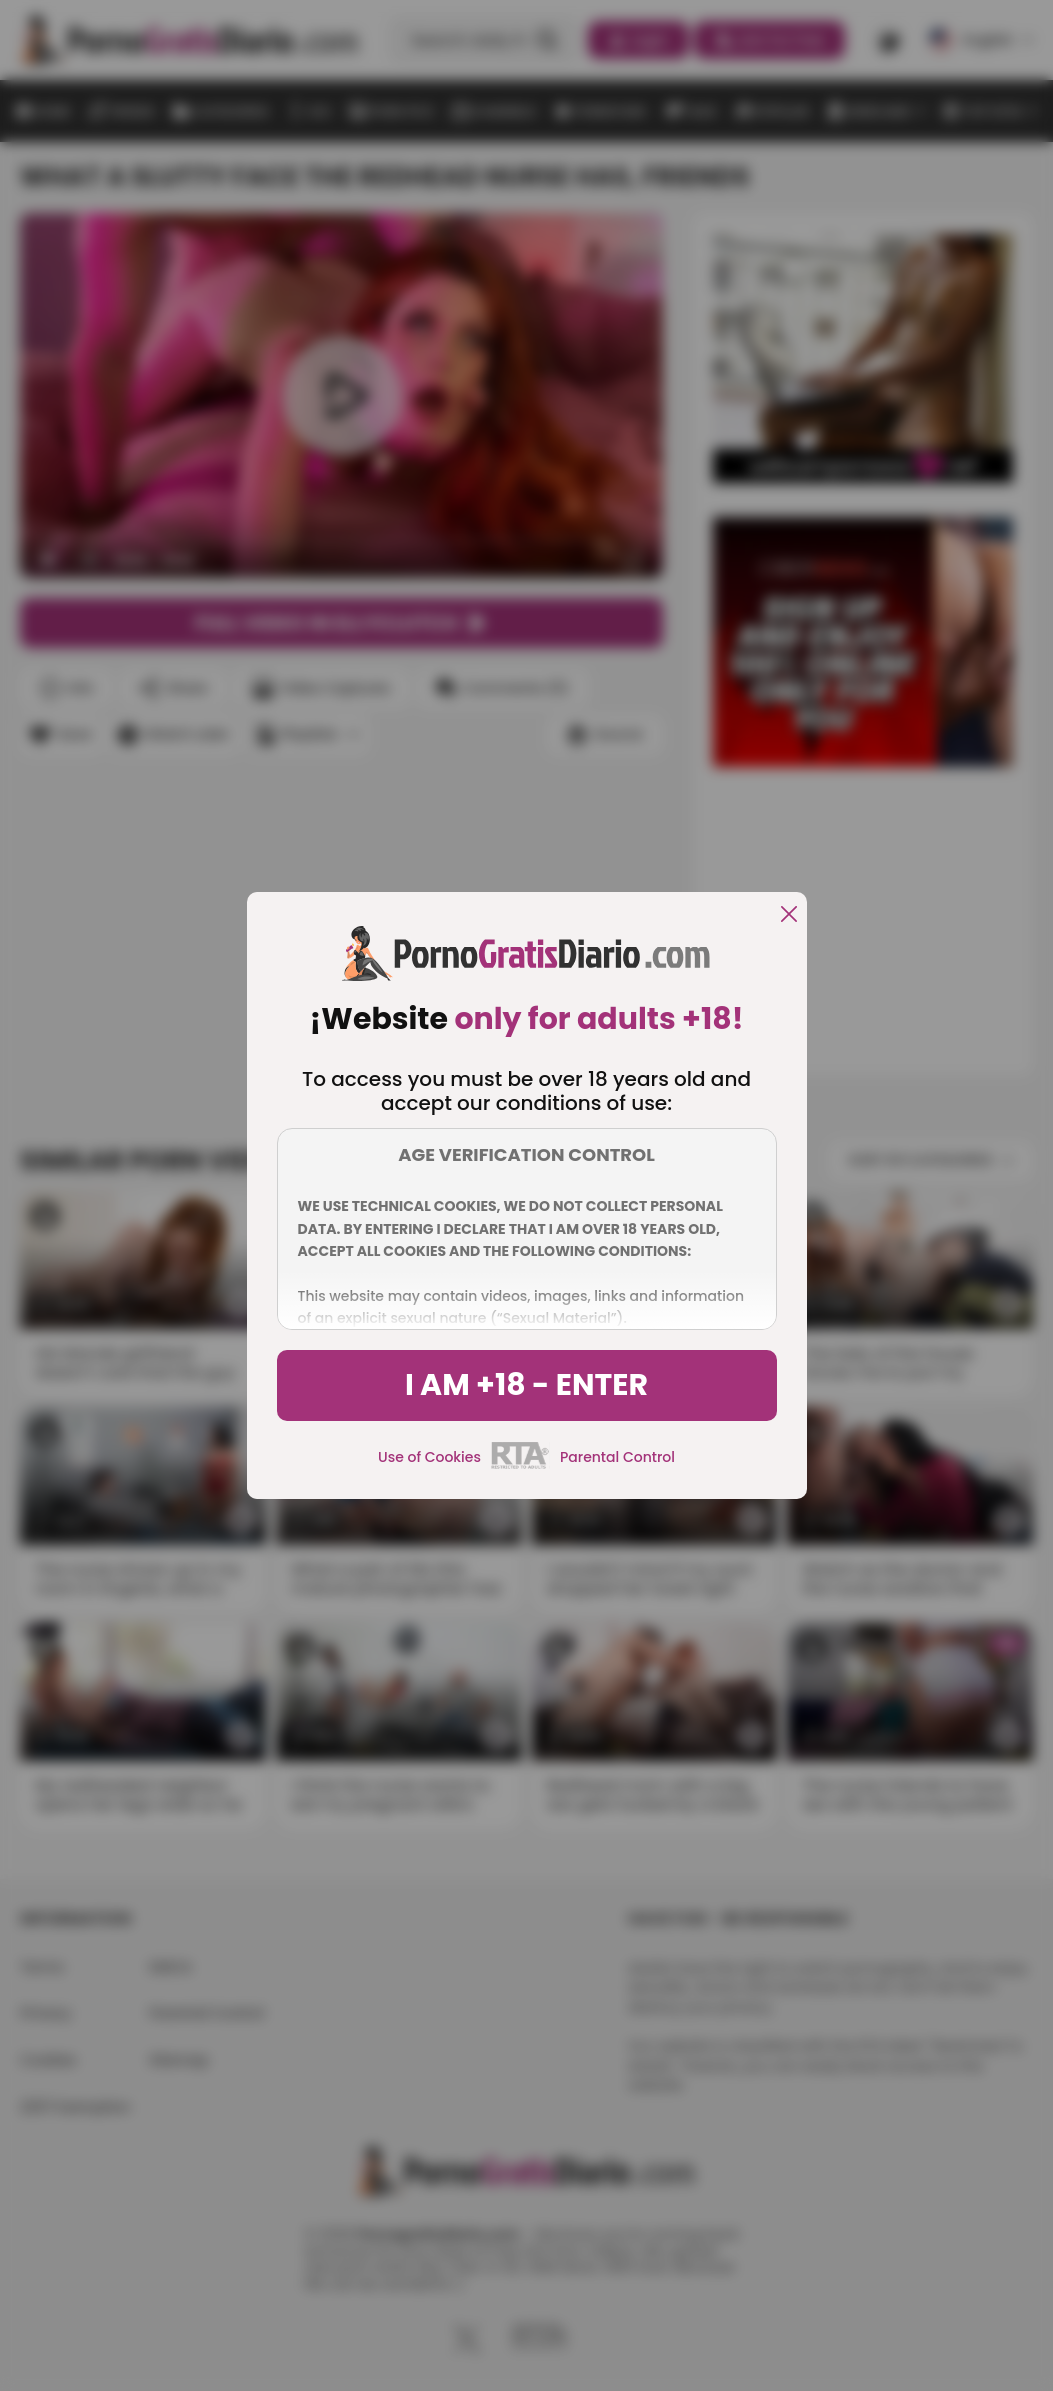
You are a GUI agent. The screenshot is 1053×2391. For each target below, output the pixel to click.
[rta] (520, 1466)
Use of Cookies (429, 1457)
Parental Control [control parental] (617, 1457)
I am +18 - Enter (526, 1385)
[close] (789, 915)
